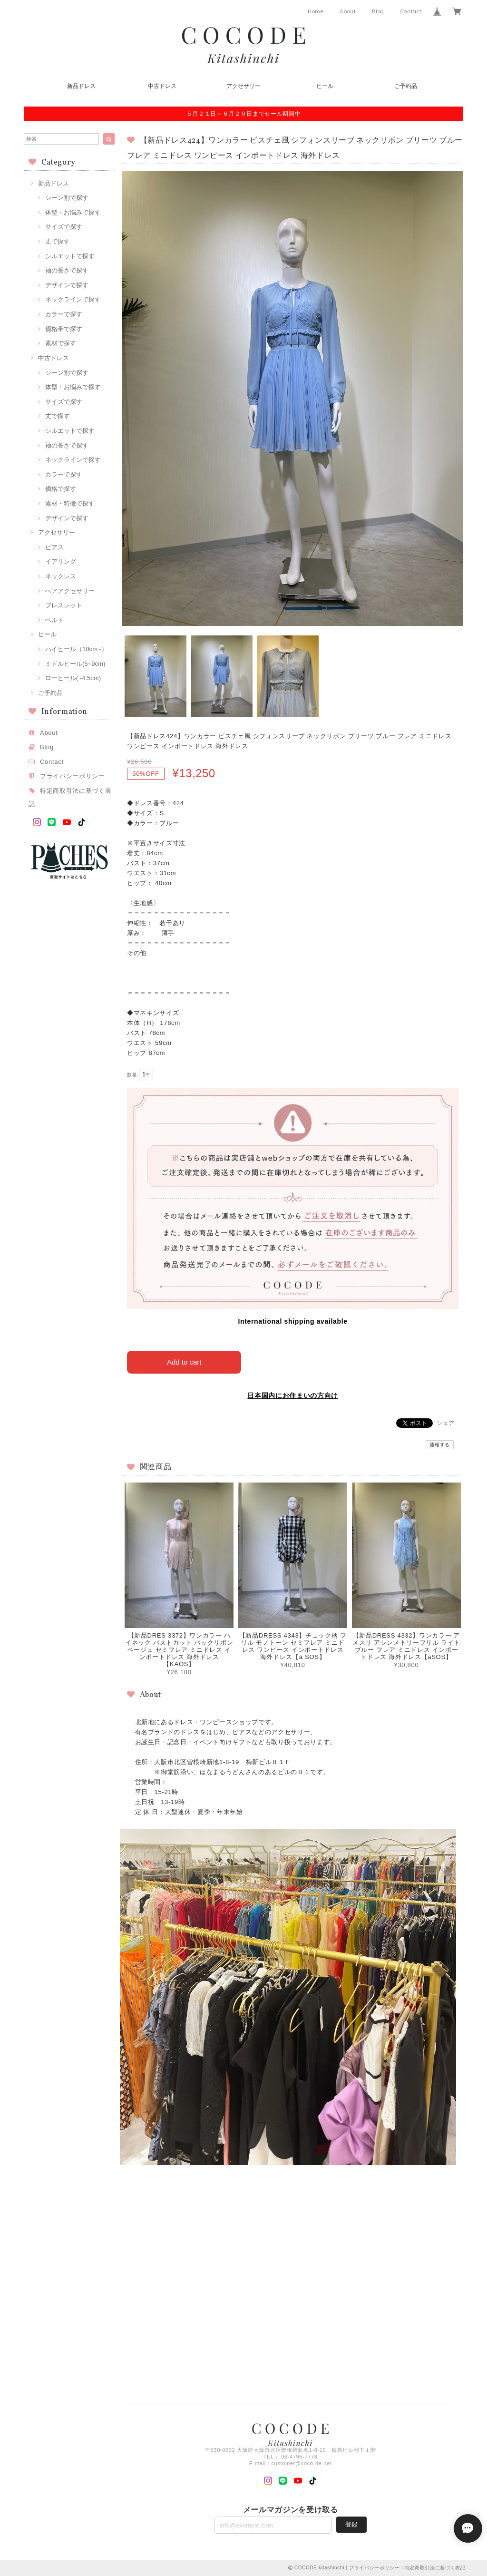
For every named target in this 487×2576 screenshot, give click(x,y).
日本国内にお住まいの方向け (292, 1395)
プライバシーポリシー (72, 776)
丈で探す (57, 241)
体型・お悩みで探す (73, 212)
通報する (439, 1444)
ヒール (324, 86)
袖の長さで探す (66, 270)
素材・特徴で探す (70, 503)
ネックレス (60, 576)
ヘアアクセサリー (70, 591)
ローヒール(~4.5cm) (73, 678)
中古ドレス (162, 86)
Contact (411, 11)
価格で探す (60, 488)
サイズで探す (63, 226)
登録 (351, 2524)
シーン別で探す (66, 197)
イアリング (60, 561)
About (348, 11)
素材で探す (60, 343)
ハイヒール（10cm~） (76, 649)
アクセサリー (243, 86)
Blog (378, 11)
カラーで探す (63, 314)
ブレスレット (63, 605)
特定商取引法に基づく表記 (435, 2567)
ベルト (54, 620)
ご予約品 (405, 86)
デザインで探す (66, 285)
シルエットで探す (70, 256)
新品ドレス (81, 86)
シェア (446, 1423)
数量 (132, 1074)
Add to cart (184, 1362)
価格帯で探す (63, 328)
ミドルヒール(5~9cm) (75, 663)
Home (316, 11)
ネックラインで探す (73, 299)
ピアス (54, 547)
